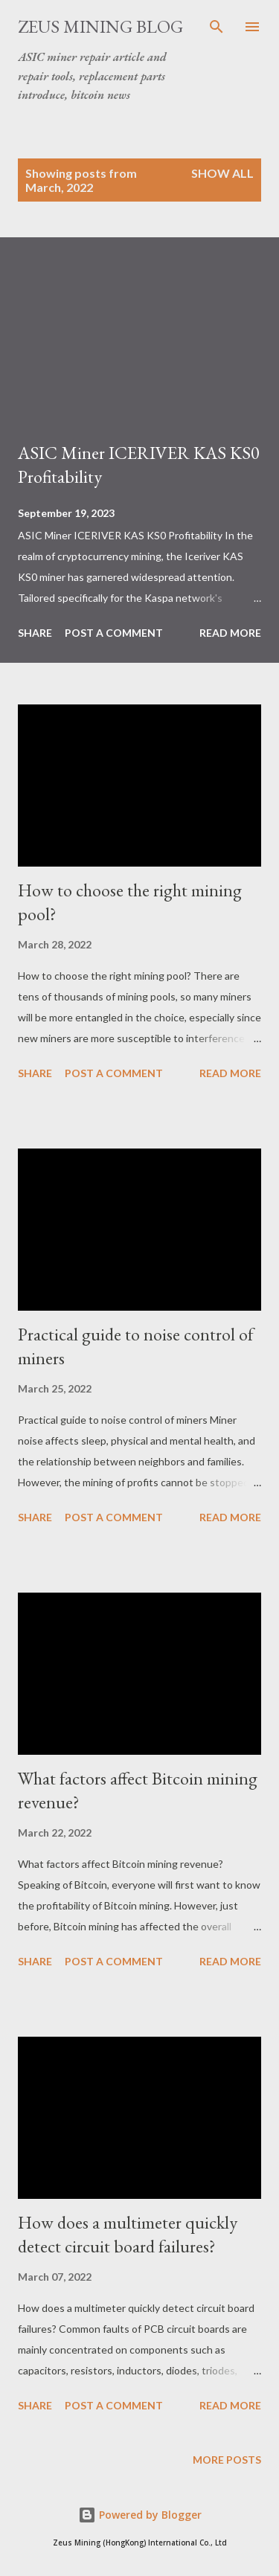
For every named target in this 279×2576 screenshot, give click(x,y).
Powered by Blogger (140, 2515)
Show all (222, 173)
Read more (230, 632)
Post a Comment (114, 632)
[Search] (216, 27)
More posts (227, 2459)
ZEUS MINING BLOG (100, 26)
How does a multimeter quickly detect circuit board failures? (127, 2234)
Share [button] (35, 632)
